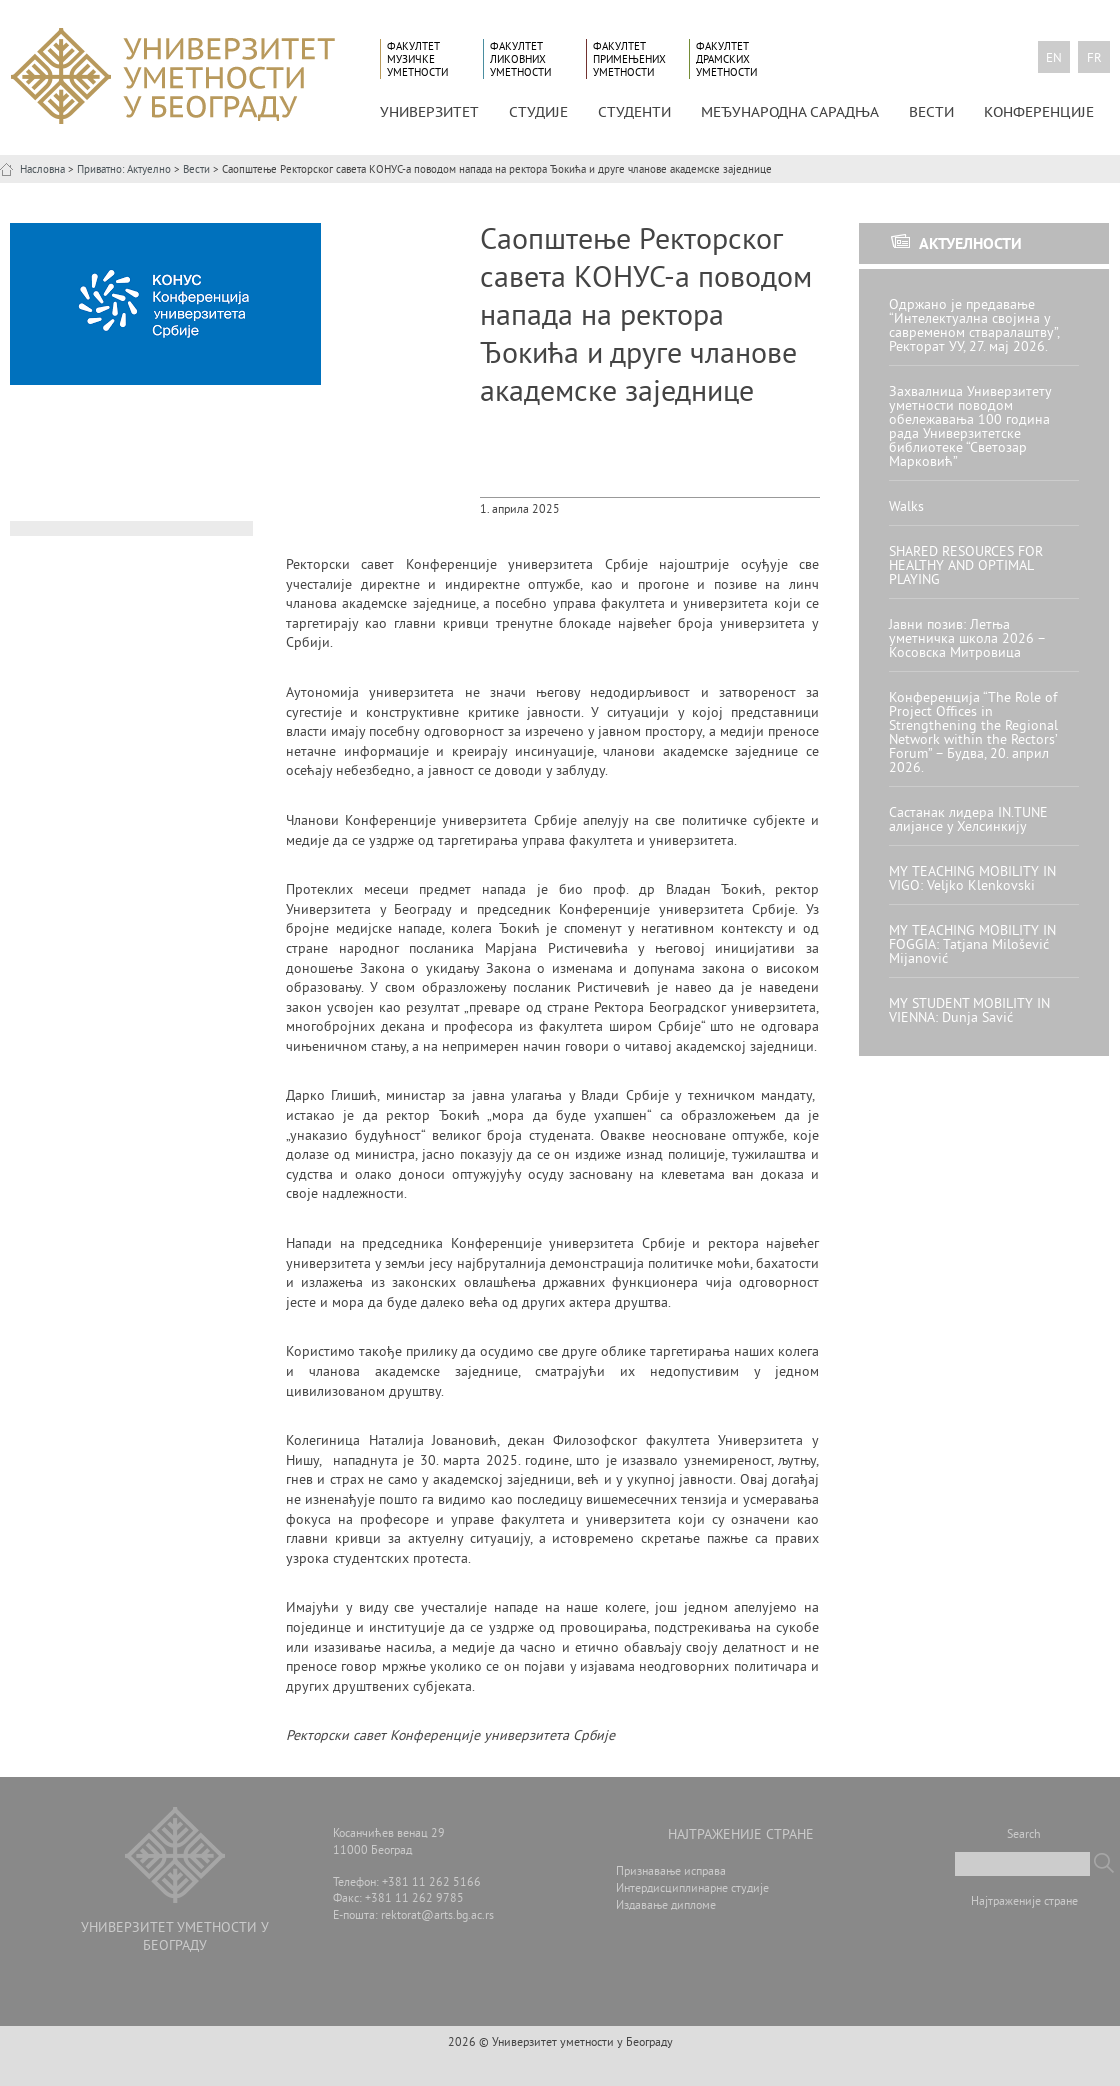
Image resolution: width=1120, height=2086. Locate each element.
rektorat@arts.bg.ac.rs (437, 1916)
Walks (906, 507)
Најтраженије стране (1024, 1902)
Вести (931, 112)
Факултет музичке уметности (417, 59)
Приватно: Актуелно (124, 170)
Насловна (42, 170)
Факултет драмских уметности (726, 59)
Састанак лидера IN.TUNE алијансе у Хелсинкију (968, 820)
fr (1094, 59)
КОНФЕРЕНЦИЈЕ (1039, 112)
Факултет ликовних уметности (520, 59)
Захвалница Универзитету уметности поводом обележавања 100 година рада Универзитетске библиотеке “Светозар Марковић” (970, 427)
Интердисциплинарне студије (692, 1889)
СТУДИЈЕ (538, 112)
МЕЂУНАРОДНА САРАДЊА (790, 112)
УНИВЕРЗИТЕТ (429, 112)
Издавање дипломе (666, 1906)
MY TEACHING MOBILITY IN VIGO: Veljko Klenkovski (972, 879)
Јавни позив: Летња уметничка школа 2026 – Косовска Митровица (967, 639)
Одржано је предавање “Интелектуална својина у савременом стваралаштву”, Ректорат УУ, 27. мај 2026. (974, 326)
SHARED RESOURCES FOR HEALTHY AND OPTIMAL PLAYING (966, 566)
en (1054, 59)
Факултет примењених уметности (629, 59)
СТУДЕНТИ (634, 112)
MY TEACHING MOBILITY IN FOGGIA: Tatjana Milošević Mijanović (972, 945)
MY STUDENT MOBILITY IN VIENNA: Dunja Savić (969, 1011)
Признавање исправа (671, 1872)
